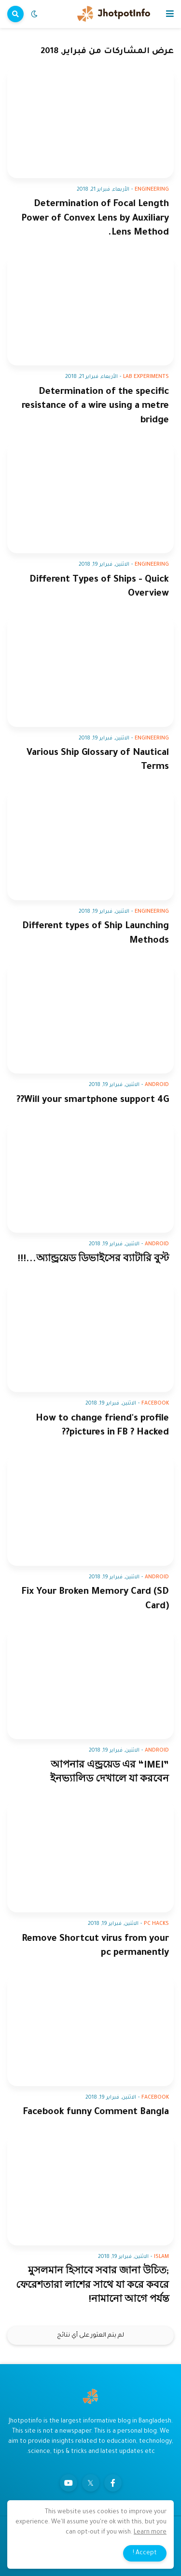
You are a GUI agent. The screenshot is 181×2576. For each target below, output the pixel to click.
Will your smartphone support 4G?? (92, 1100)
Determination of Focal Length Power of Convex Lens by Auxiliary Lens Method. (95, 218)
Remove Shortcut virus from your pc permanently (95, 1946)
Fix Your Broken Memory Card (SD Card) (95, 1599)
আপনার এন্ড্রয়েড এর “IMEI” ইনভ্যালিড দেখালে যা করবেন (109, 1773)
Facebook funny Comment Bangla (96, 2112)
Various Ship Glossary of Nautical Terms (98, 760)
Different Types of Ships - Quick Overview (99, 587)
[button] (170, 14)
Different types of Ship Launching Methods (95, 933)
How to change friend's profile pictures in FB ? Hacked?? (102, 1426)
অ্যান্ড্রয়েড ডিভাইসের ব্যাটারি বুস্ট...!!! (93, 1259)
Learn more (150, 2532)
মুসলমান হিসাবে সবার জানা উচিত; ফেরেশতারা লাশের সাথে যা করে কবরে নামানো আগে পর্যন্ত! (92, 2286)
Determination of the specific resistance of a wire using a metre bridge (95, 406)
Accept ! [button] (145, 2553)
